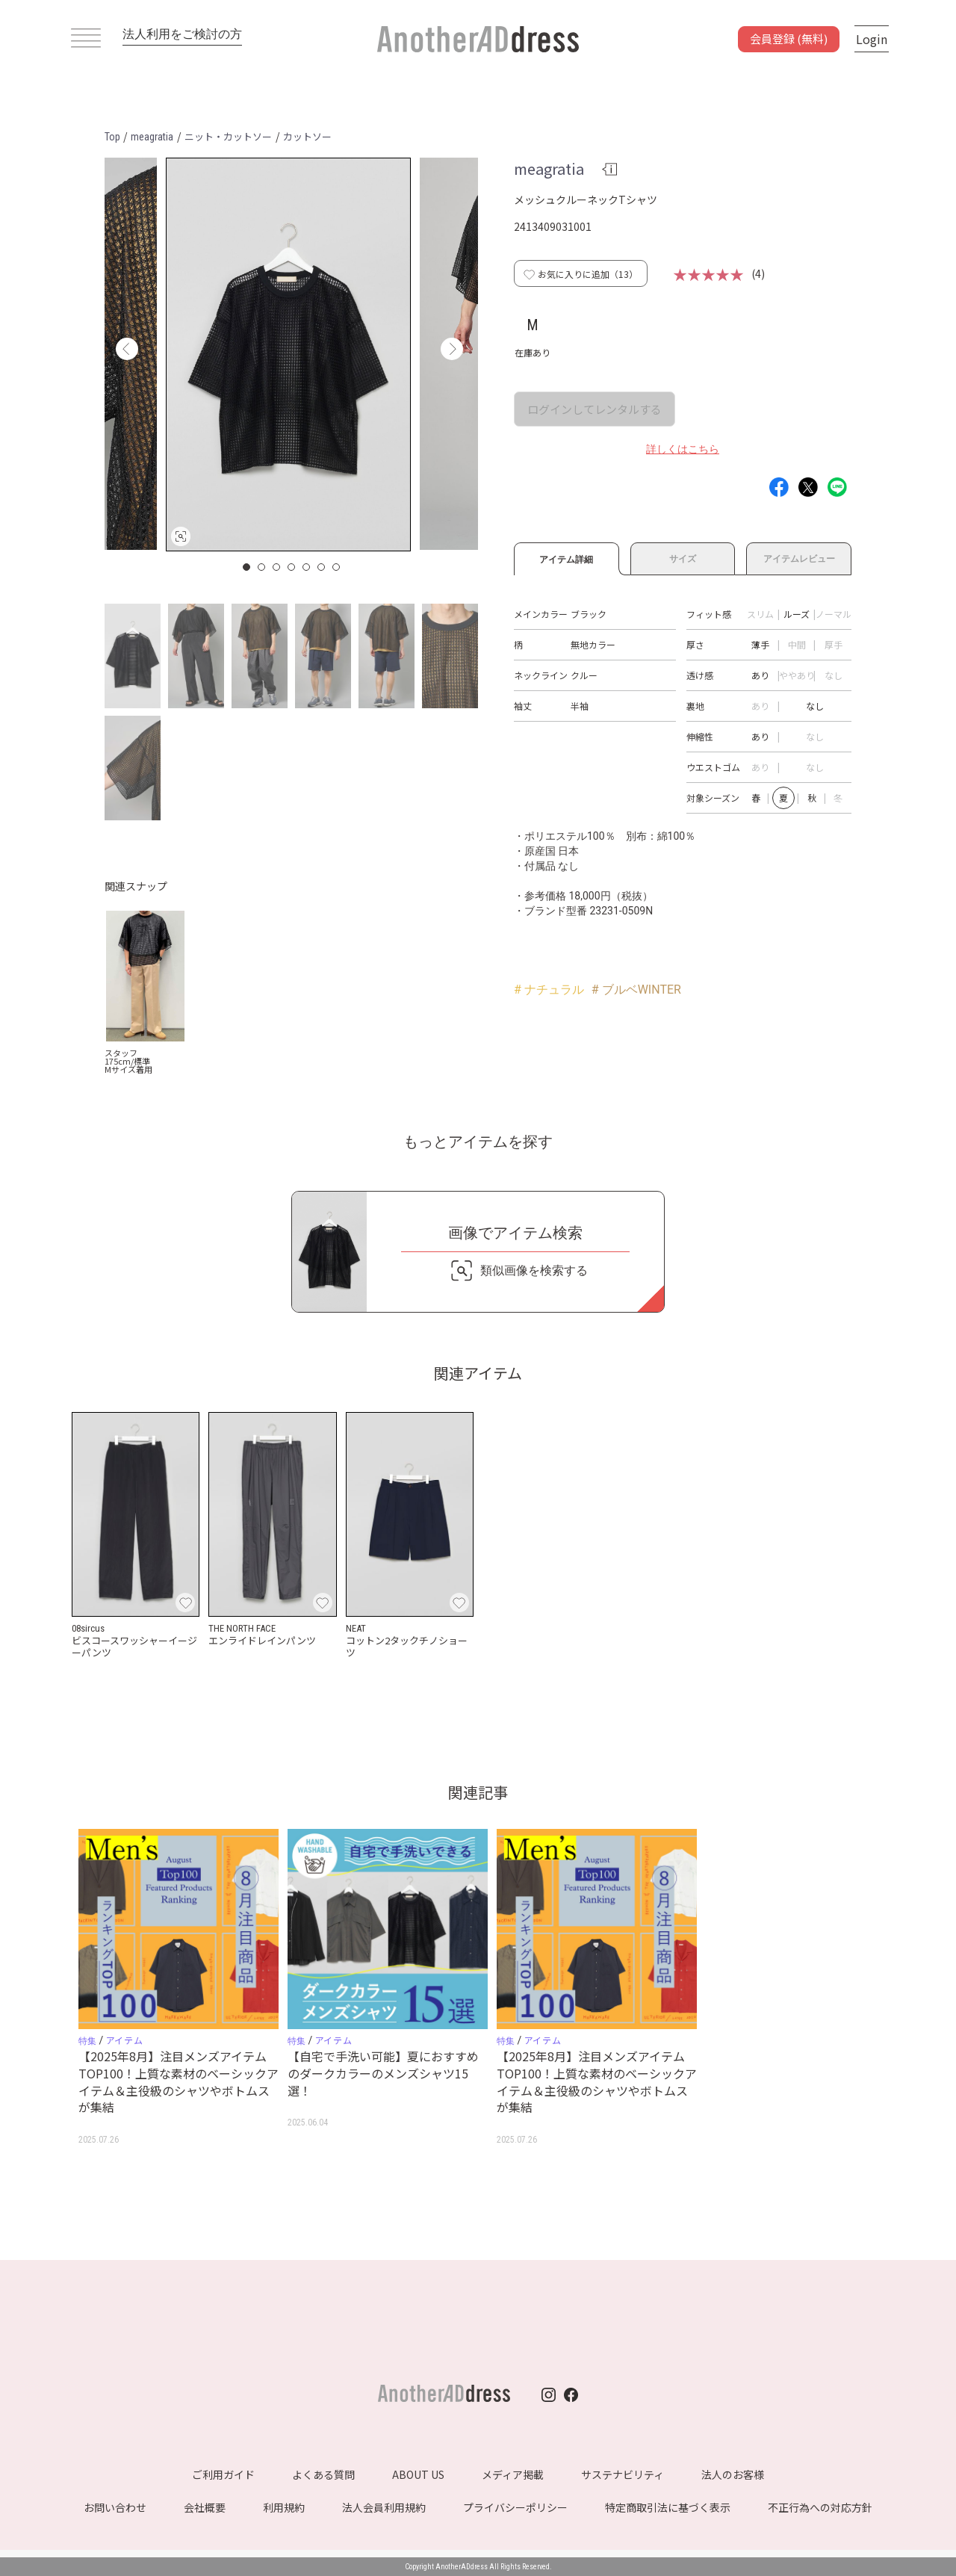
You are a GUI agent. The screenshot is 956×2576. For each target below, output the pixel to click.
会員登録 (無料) (789, 38)
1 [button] (247, 567)
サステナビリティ (622, 2474)
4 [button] (292, 567)
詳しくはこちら (682, 449)
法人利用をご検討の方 (182, 34)
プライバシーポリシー (515, 2507)
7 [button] (336, 567)
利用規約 (284, 2507)
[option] (288, 354)
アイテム (124, 2040)
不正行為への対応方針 (820, 2507)
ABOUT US (418, 2474)
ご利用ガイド (223, 2474)
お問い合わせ (115, 2507)
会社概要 (205, 2507)
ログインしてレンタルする (594, 409)
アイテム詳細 (566, 557)
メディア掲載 (513, 2474)
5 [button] (306, 567)
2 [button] (262, 567)
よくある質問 (323, 2474)
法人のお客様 (732, 2474)
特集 (87, 2041)
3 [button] (277, 567)
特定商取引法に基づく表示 (667, 2507)
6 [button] (321, 567)
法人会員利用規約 (384, 2507)
